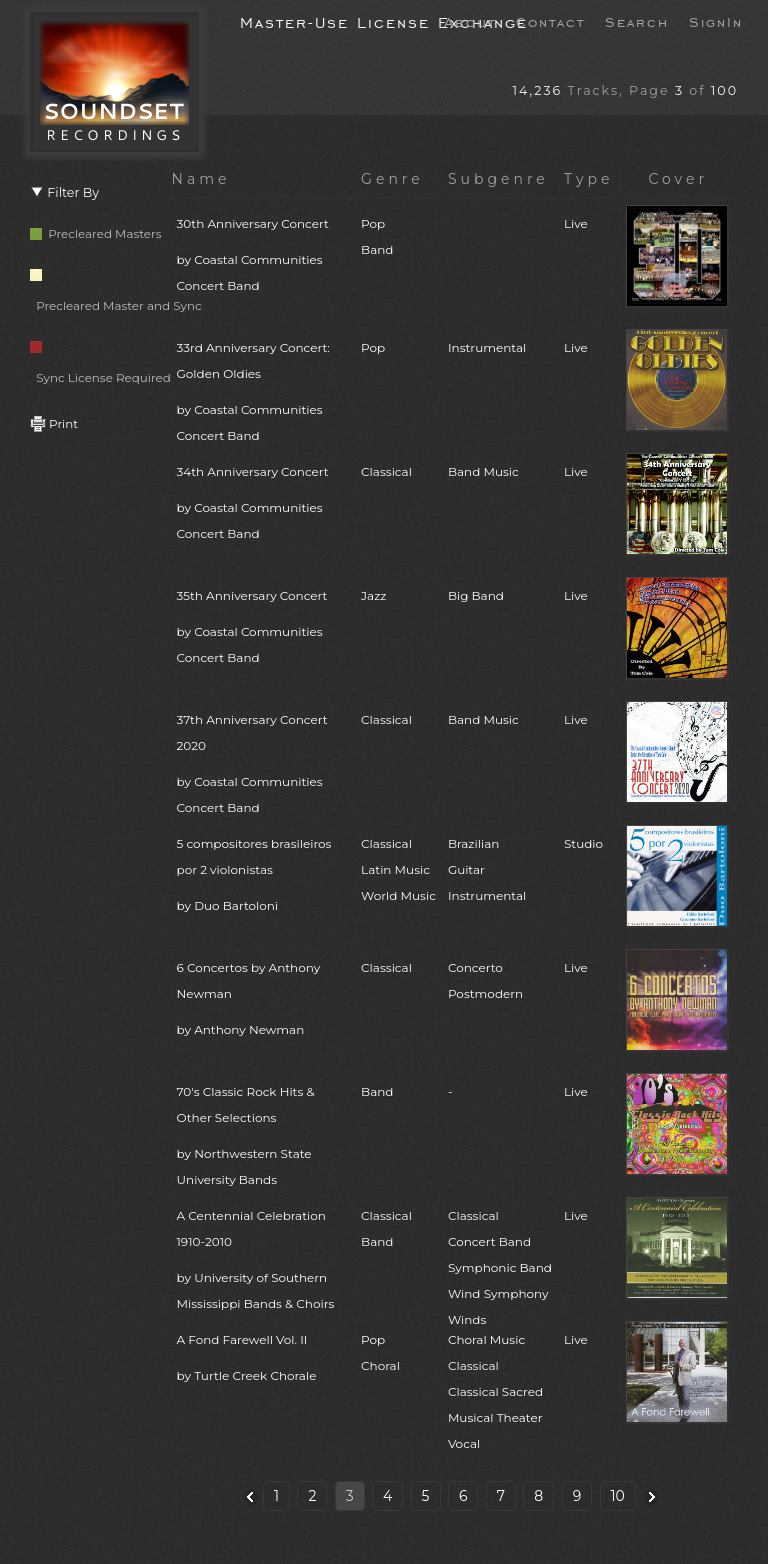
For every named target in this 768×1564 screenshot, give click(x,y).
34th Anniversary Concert (263, 505)
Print (54, 423)
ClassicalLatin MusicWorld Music (398, 869)
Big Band (476, 595)
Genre (392, 179)
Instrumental (487, 347)
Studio (583, 843)
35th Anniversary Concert (263, 629)
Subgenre (498, 179)
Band (377, 1091)
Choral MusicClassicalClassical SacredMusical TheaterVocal (495, 1391)
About (470, 21)
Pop (373, 347)
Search (637, 21)
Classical (386, 471)
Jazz (373, 595)
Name (201, 179)
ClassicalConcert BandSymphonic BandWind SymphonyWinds (500, 1267)
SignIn (716, 21)
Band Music (483, 471)
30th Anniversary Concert (263, 257)
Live (576, 223)
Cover (678, 179)
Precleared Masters (96, 233)
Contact (550, 21)
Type (589, 179)
